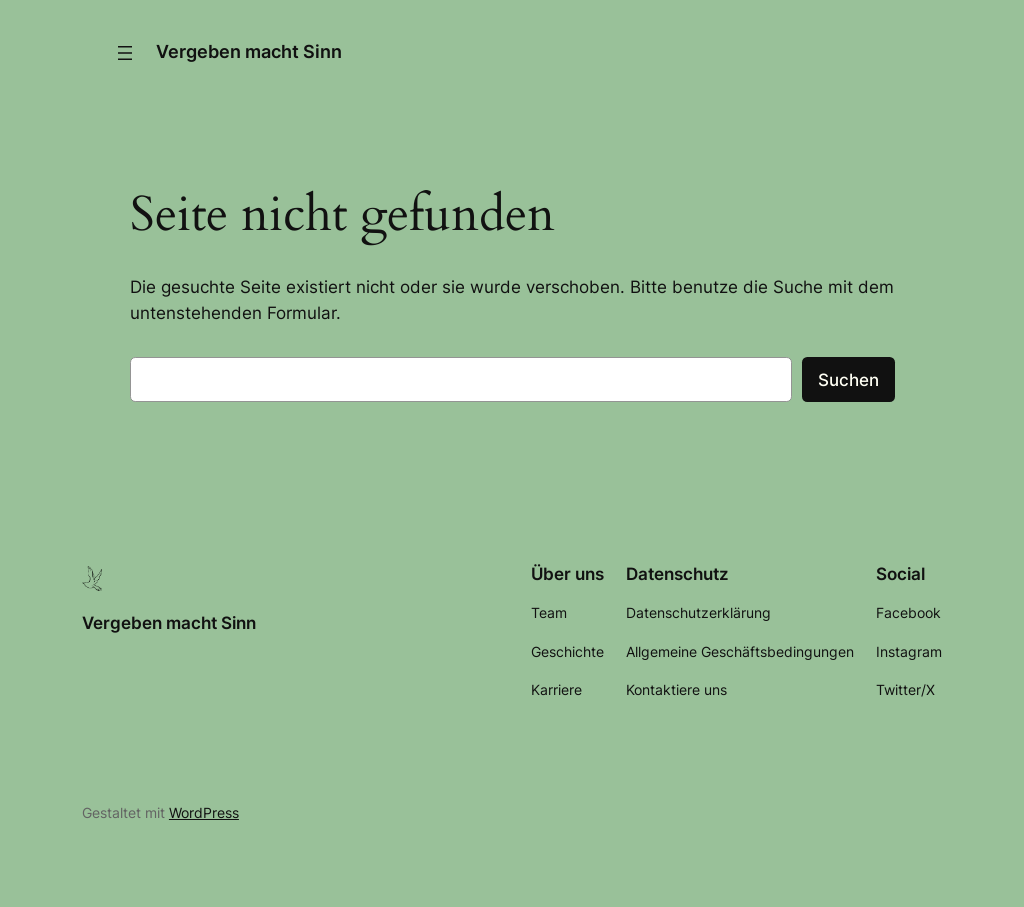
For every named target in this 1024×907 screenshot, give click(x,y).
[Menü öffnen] (125, 53)
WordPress (204, 812)
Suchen (848, 380)
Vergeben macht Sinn (249, 51)
